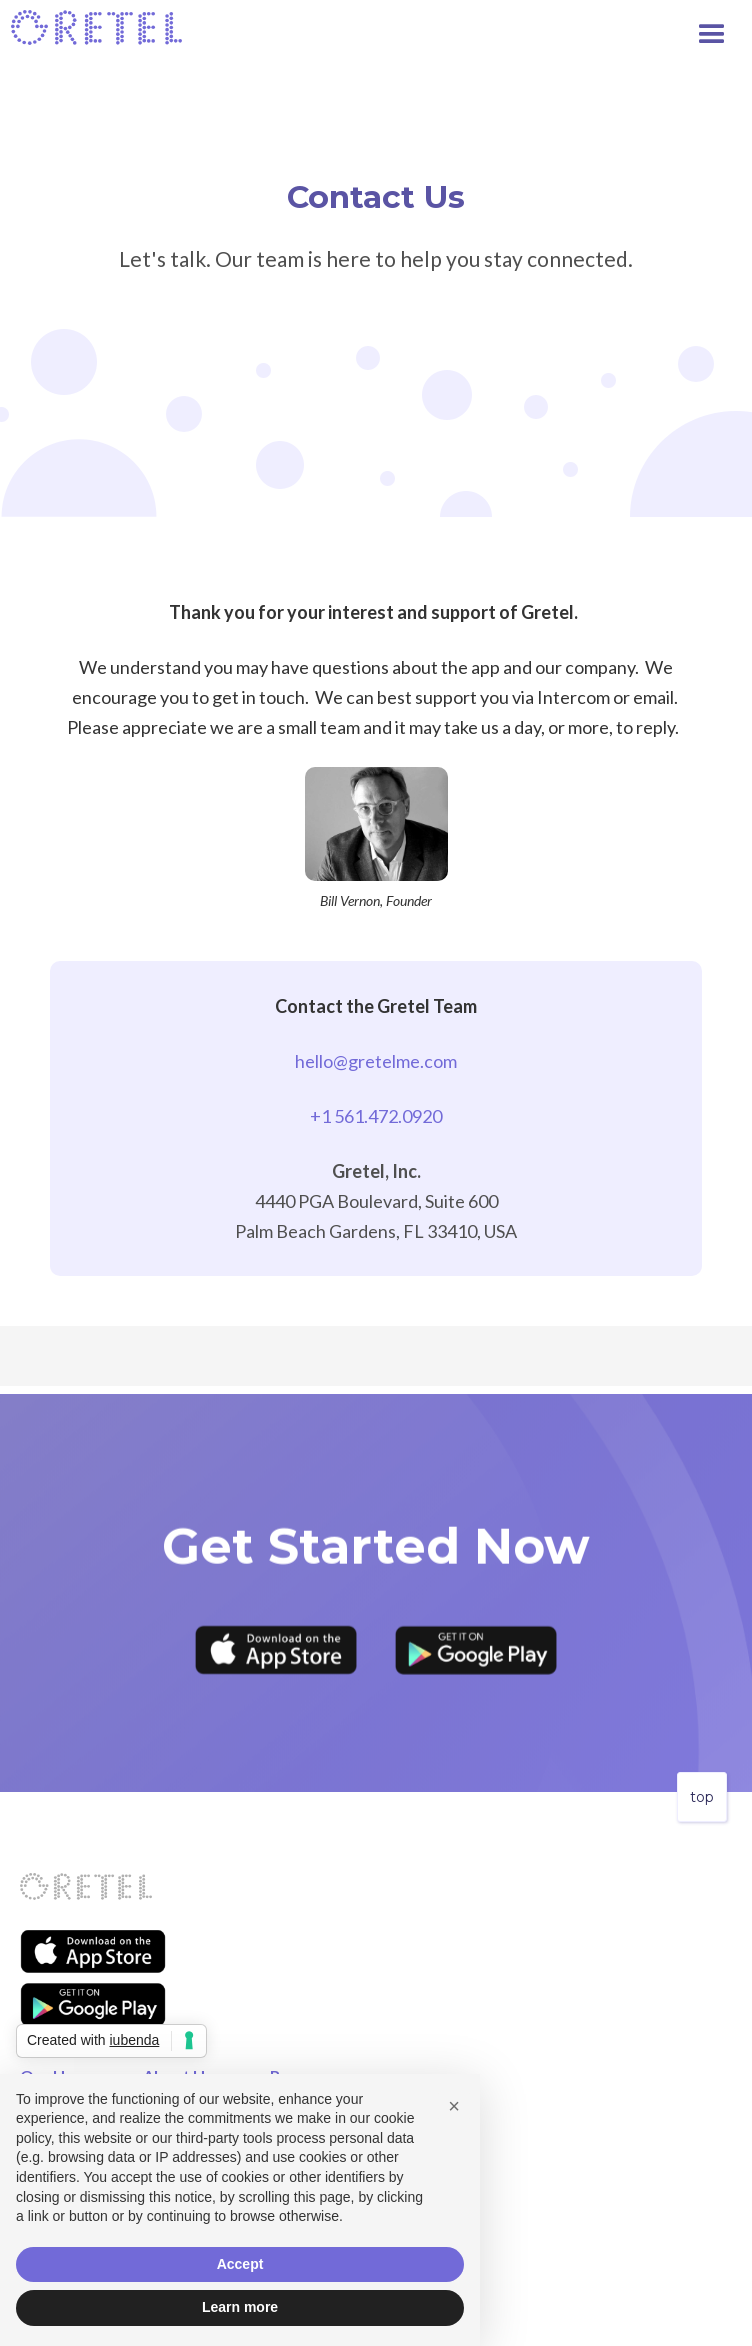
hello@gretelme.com (376, 1061)
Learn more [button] (240, 2307)
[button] (722, 30)
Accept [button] (240, 2264)
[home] (97, 27)
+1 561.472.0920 (376, 1116)
